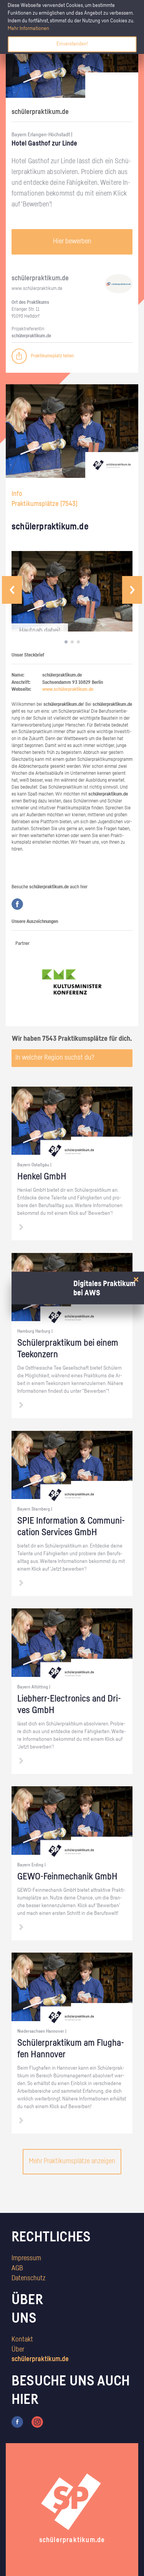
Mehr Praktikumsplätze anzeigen (72, 2161)
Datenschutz (28, 2278)
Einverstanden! (72, 44)
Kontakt (22, 2339)
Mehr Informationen (28, 28)
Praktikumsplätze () (45, 504)
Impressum (26, 2258)
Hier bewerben (72, 241)
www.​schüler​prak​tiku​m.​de (37, 288)
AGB (17, 2268)
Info (17, 494)
